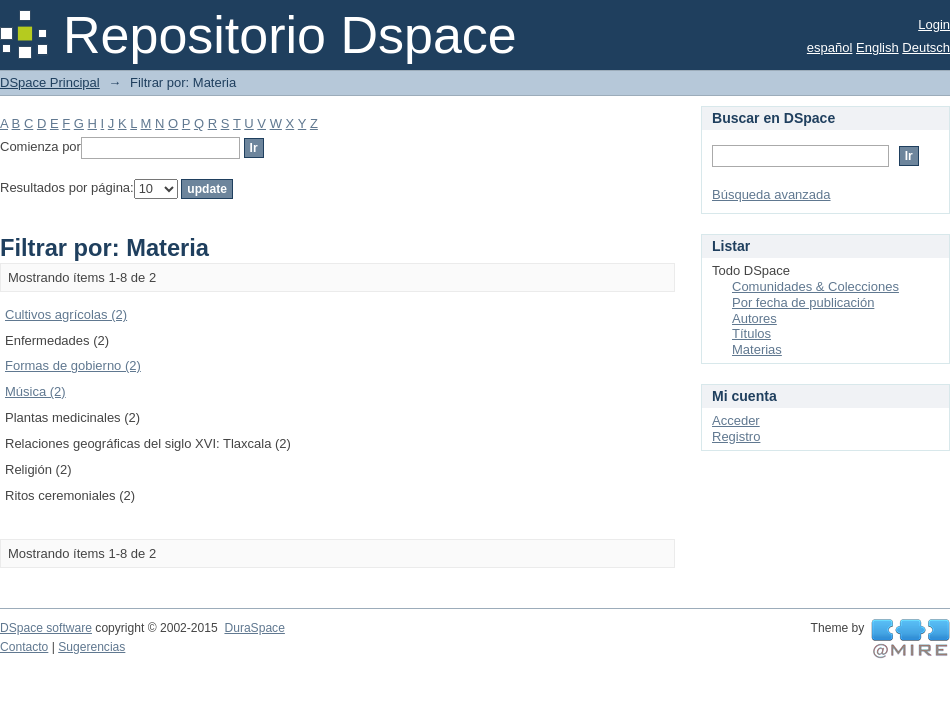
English (877, 47)
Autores (754, 318)
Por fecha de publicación (803, 302)
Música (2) (35, 391)
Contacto (24, 647)
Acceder (736, 420)
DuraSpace (254, 628)
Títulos (751, 333)
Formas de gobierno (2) (73, 365)
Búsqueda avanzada (771, 194)
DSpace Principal (50, 82)
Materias (757, 349)
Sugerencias (91, 647)
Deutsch (926, 47)
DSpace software (46, 628)
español (830, 47)
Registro (736, 436)
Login (934, 24)
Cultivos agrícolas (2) (66, 314)
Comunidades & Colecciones (815, 286)
